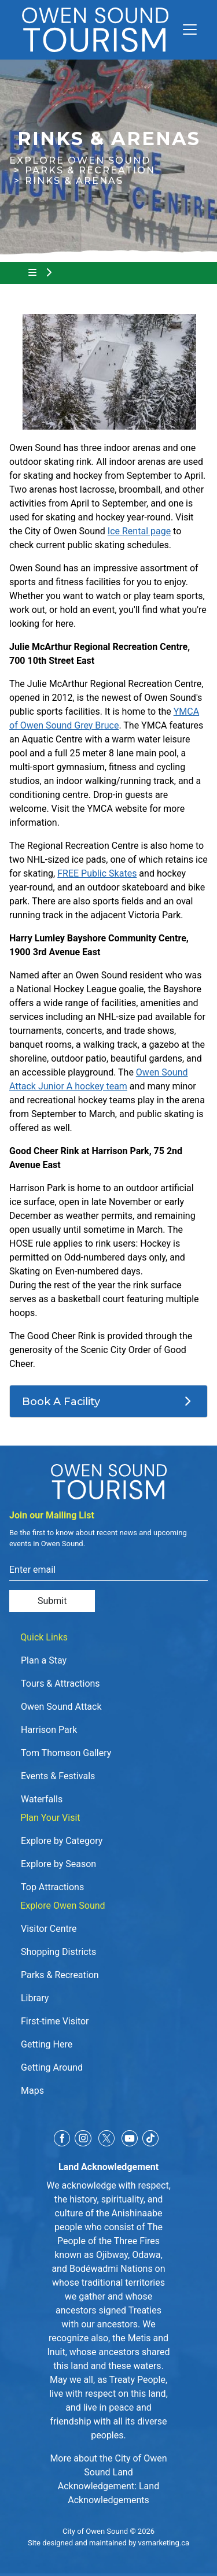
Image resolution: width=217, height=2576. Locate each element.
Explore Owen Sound (79, 160)
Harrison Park (49, 1729)
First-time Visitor (55, 2021)
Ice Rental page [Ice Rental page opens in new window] (139, 531)
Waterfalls (41, 1799)
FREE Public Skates (97, 873)
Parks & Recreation (90, 170)
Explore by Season (58, 1863)
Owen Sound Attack (61, 1706)
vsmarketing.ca (163, 2542)
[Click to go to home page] (95, 30)
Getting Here (46, 2044)
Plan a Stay (44, 1660)
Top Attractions (52, 1887)
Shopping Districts (58, 1951)
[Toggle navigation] (185, 29)
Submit (52, 1600)
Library (35, 1998)
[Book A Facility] (108, 1401)
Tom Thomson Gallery (66, 1752)
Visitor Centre (49, 1928)
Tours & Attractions (60, 1683)
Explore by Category (61, 1840)
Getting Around (52, 2067)
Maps (32, 2090)
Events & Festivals (58, 1776)
